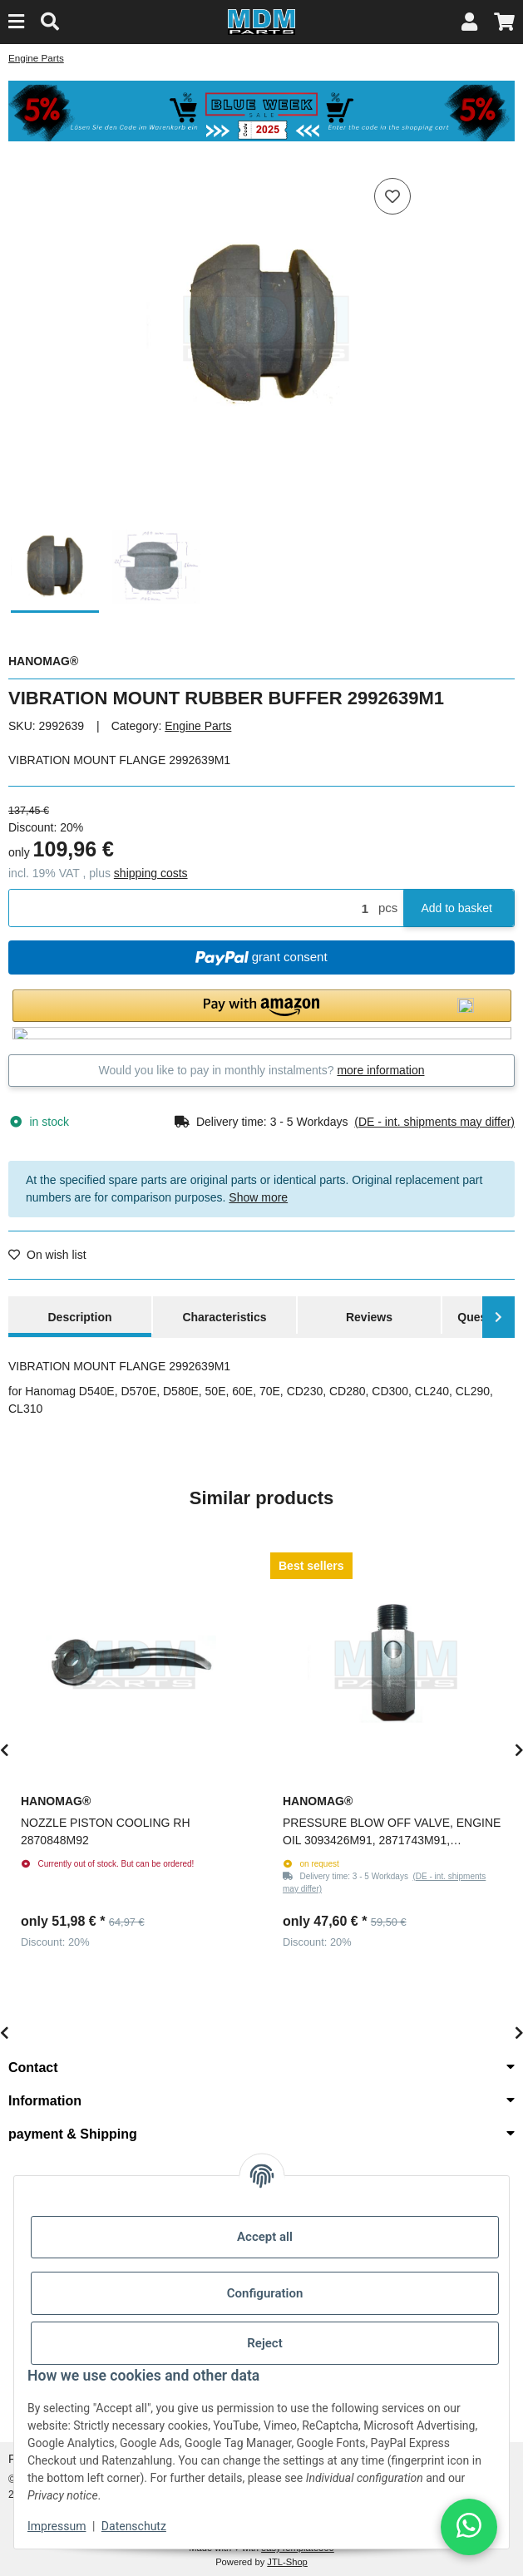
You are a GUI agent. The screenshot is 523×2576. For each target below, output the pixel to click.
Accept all (265, 2236)
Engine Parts (198, 726)
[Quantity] (191, 908)
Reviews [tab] (369, 1317)
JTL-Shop (287, 2562)
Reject (264, 2343)
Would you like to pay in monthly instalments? (262, 1070)
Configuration (265, 2293)
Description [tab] (79, 1317)
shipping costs (151, 873)
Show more (258, 1197)
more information (380, 1070)
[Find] (50, 22)
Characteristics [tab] (224, 1317)
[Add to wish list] (392, 196)
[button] (469, 22)
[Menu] (16, 22)
